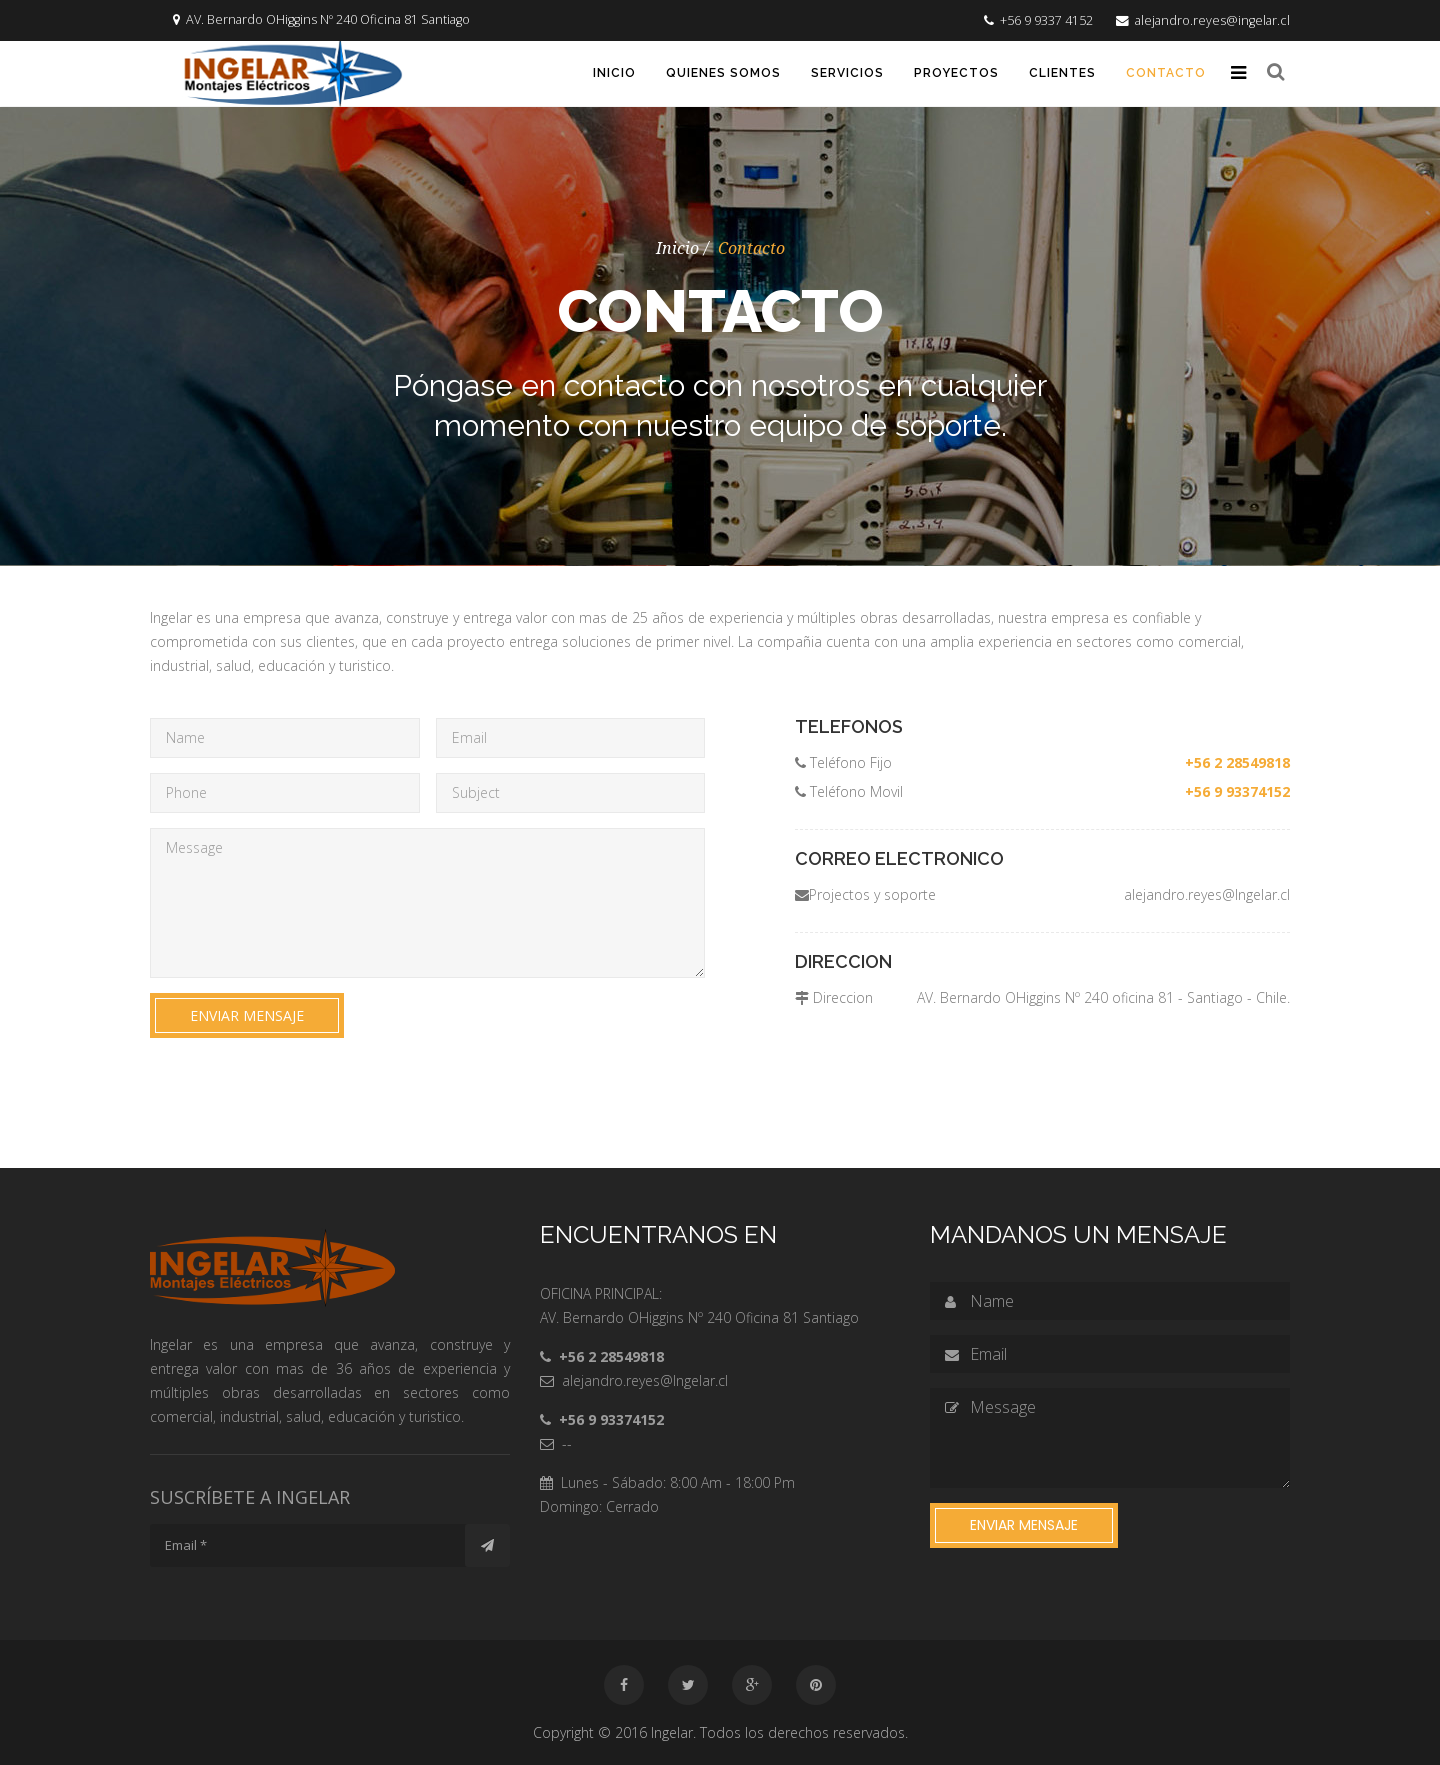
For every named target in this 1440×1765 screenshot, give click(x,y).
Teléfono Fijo (843, 762)
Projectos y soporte (865, 894)
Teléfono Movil (849, 791)
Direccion (834, 997)
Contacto (1166, 73)
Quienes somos (723, 73)
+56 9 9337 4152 (1046, 20)
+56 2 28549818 (1237, 762)
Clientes (1062, 73)
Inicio (614, 73)
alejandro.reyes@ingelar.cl (1212, 20)
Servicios (847, 73)
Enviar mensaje (247, 1015)
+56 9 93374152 (1237, 791)
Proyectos (956, 73)
